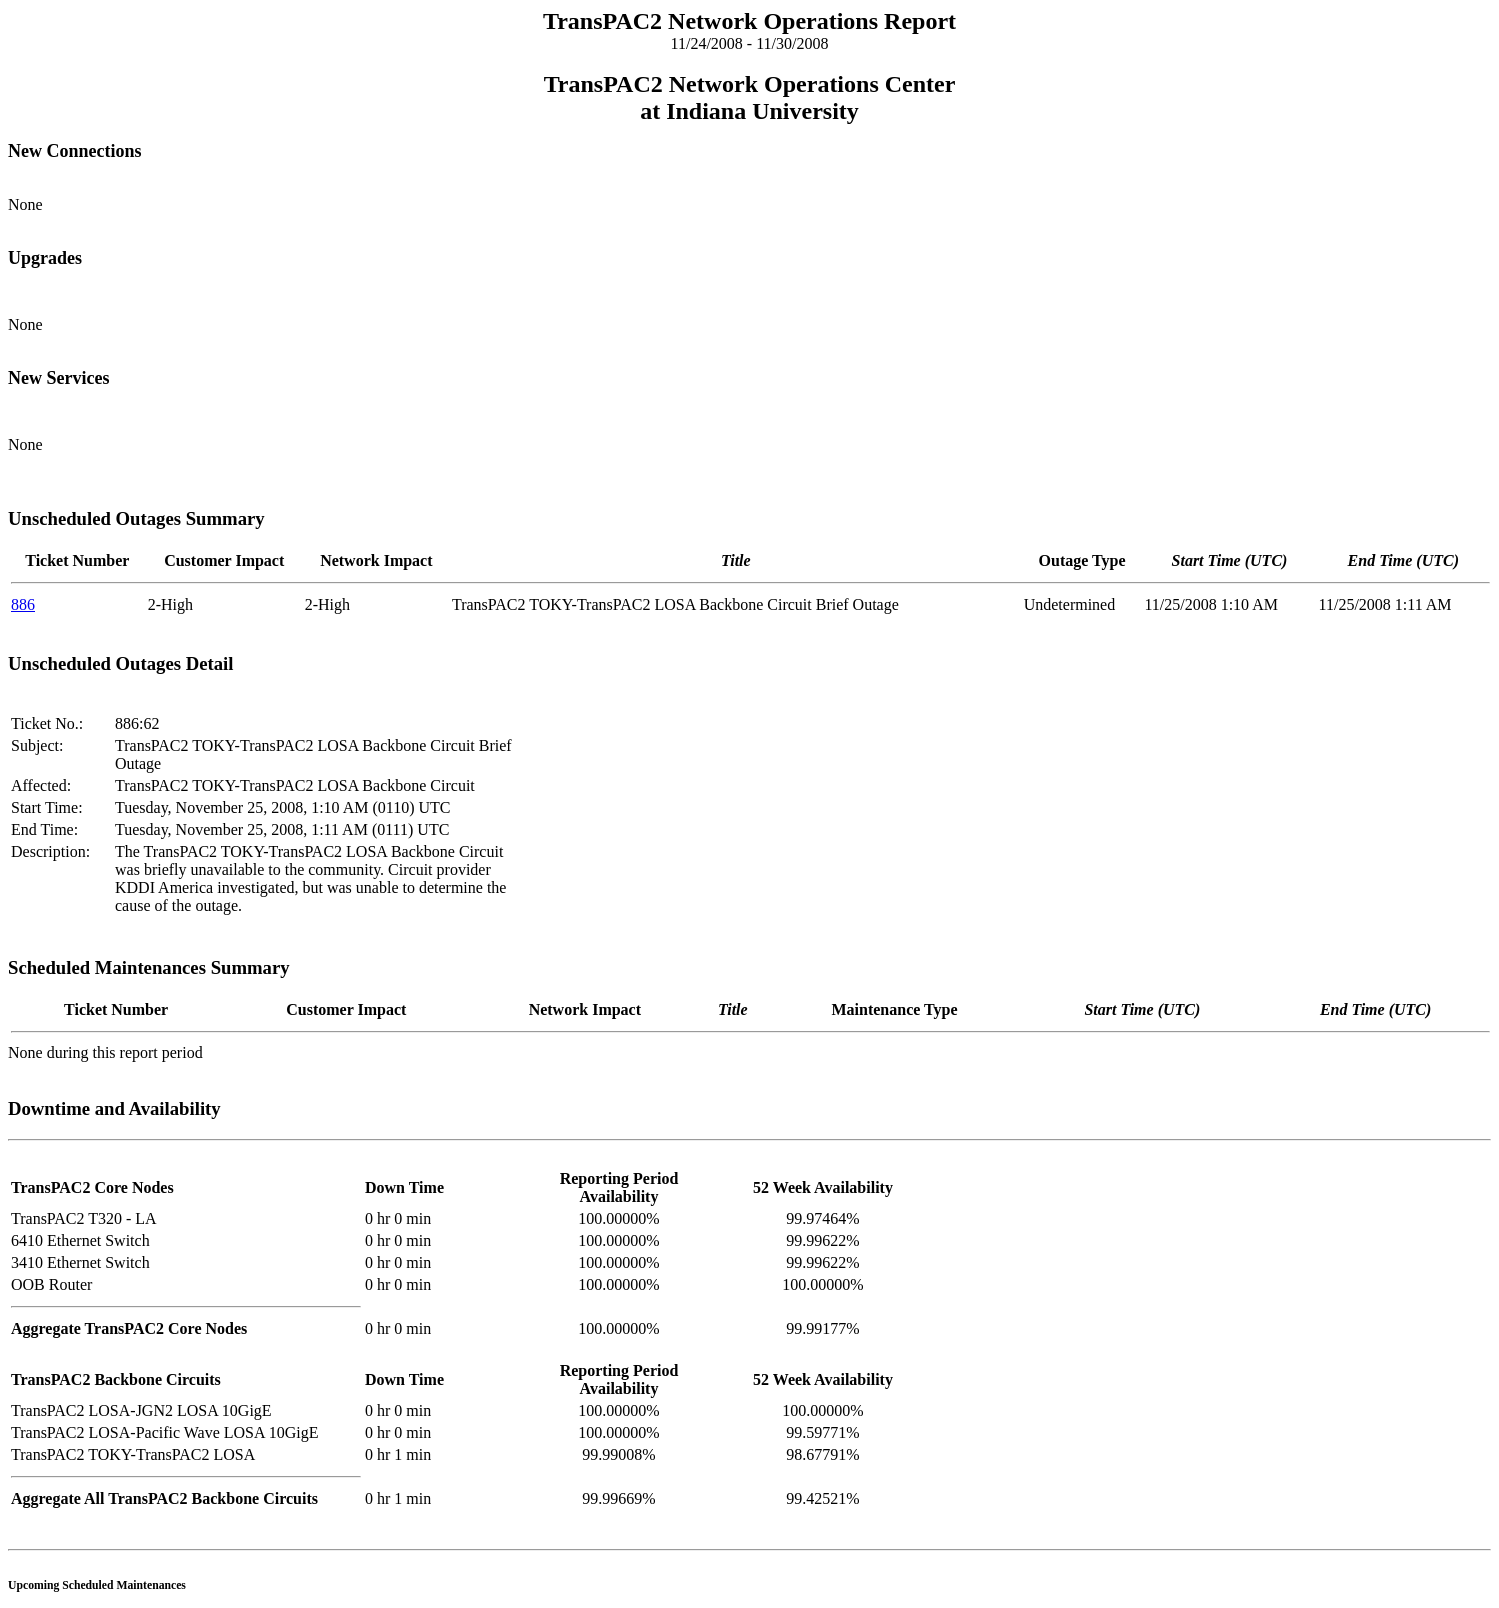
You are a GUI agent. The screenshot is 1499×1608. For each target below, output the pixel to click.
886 (23, 604)
